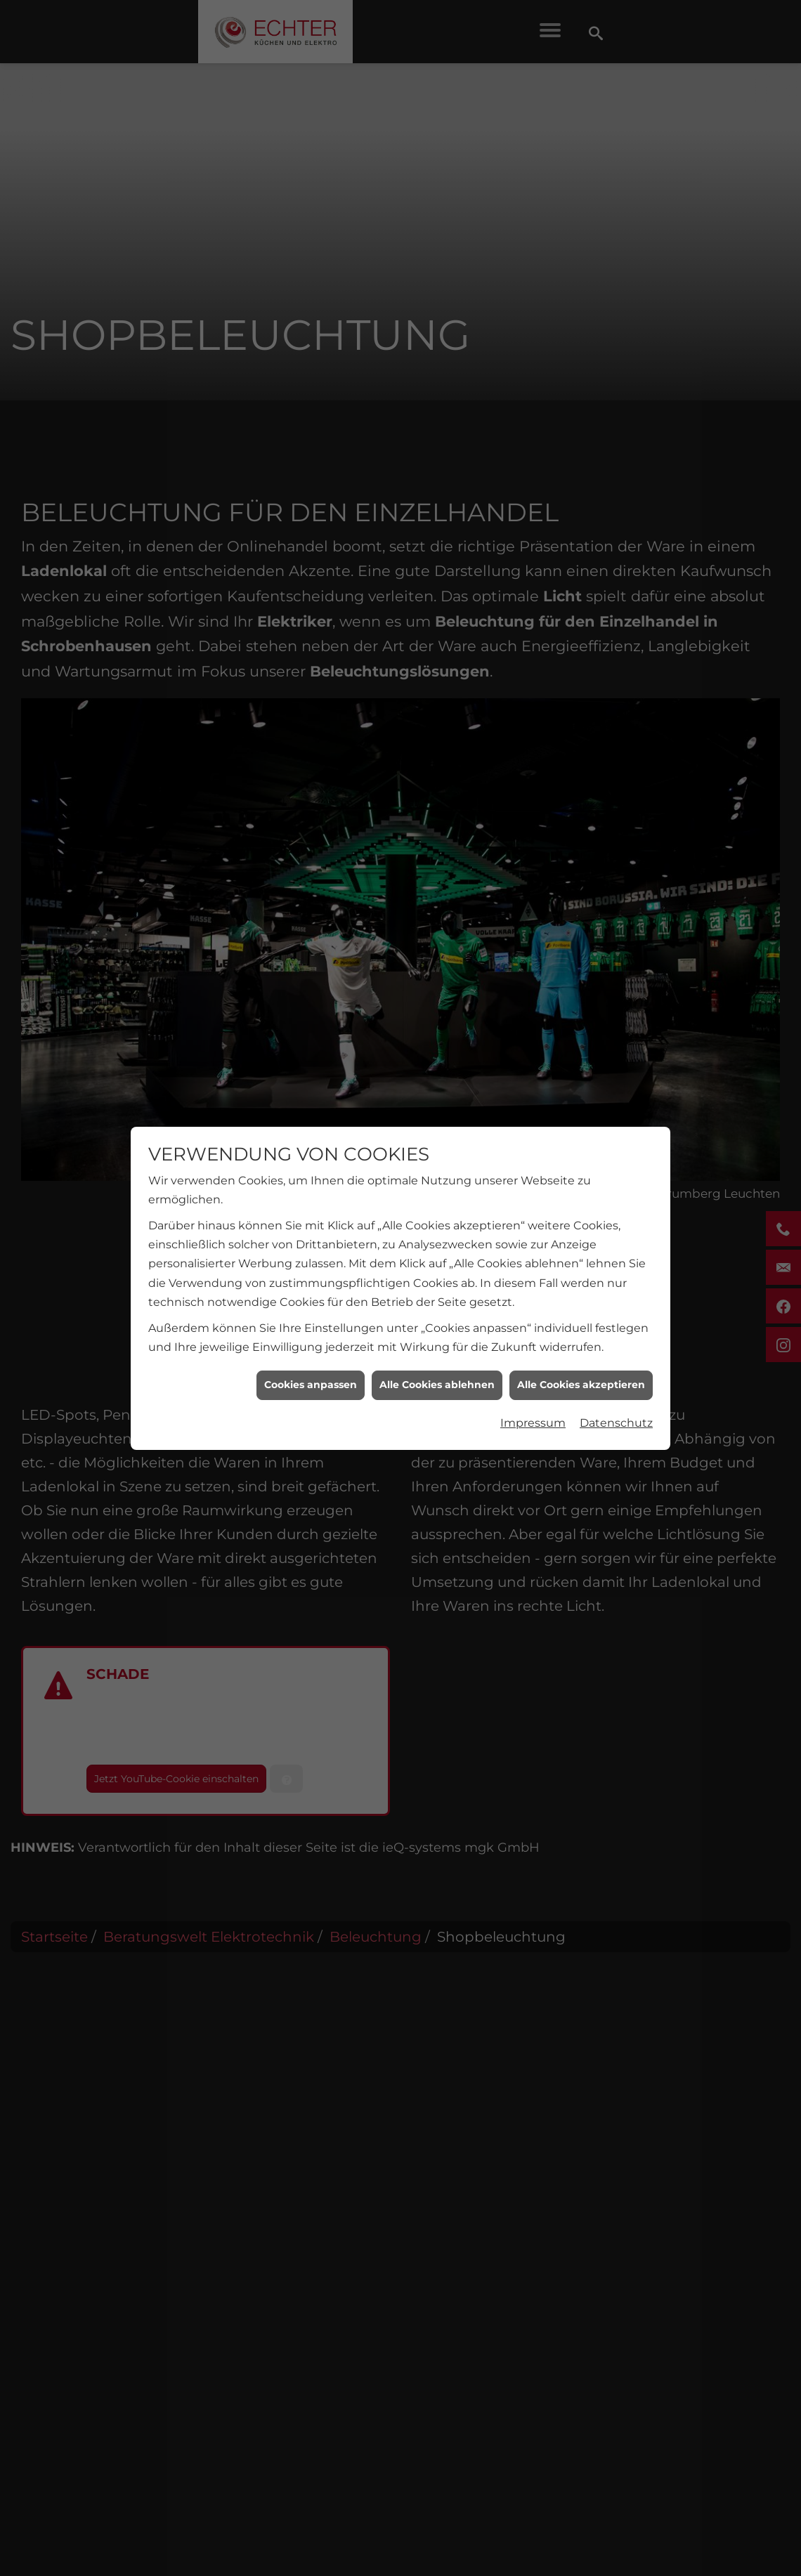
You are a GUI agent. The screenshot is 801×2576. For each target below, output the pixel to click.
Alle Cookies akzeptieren (581, 1384)
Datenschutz (616, 1423)
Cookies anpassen (310, 1384)
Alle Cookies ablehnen (437, 1384)
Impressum (533, 1423)
